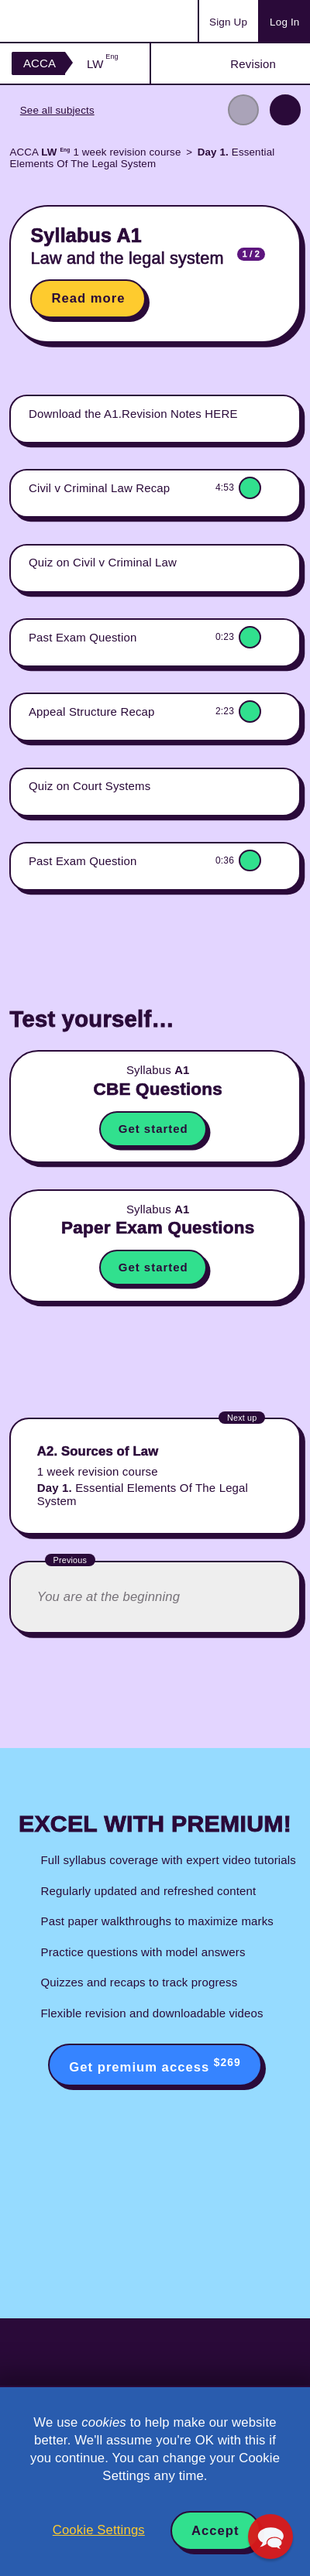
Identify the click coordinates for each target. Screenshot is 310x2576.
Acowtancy (73, 21)
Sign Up (228, 22)
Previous (243, 109)
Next (285, 109)
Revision (253, 63)
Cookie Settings (99, 2530)
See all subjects (57, 110)
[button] (270, 2536)
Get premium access (154, 2065)
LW (103, 63)
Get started (153, 1128)
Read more (88, 298)
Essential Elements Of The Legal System (141, 157)
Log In (284, 22)
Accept (215, 2530)
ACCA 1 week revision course (95, 152)
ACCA (39, 63)
